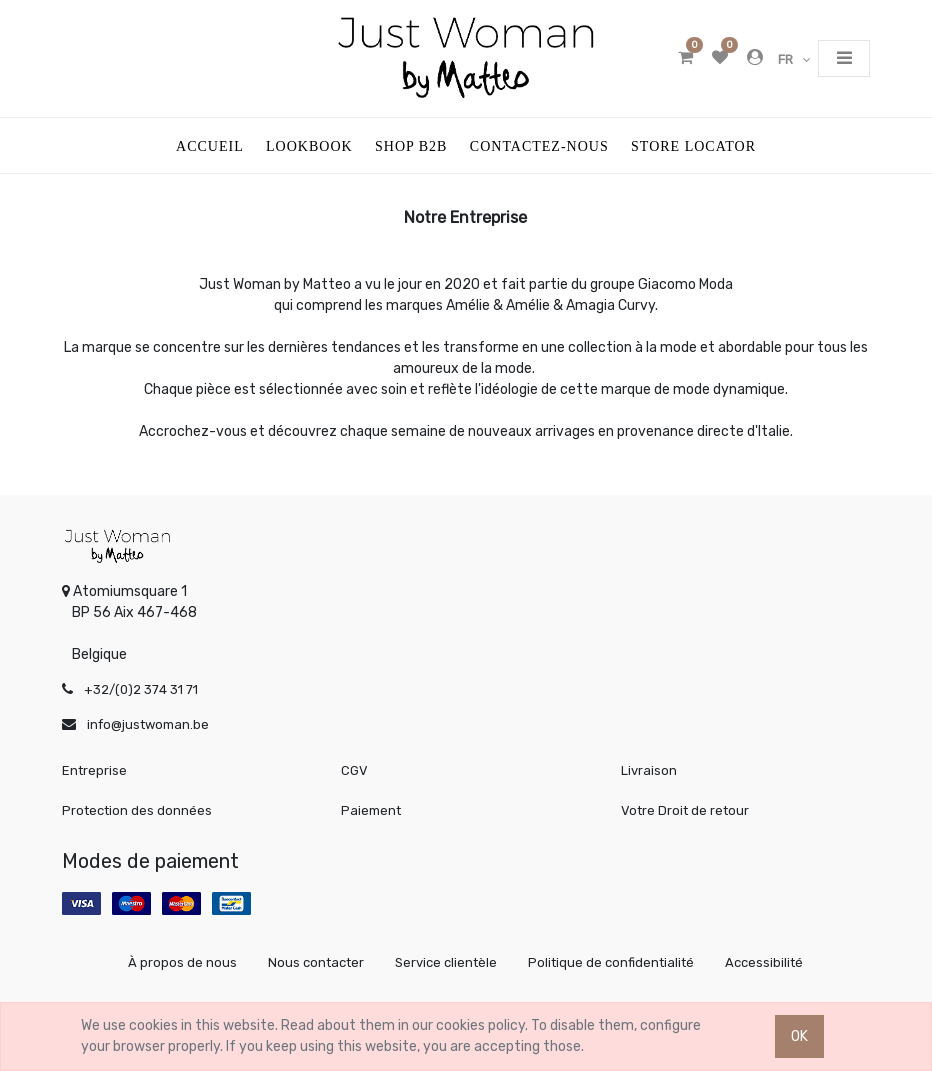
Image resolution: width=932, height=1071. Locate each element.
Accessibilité (764, 962)
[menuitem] (210, 145)
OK (799, 1036)
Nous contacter (316, 962)
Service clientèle (446, 962)
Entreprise (94, 770)
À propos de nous (182, 962)
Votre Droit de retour (685, 810)
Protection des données (137, 810)
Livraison (649, 770)
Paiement (371, 810)
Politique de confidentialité (611, 962)
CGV (354, 770)
